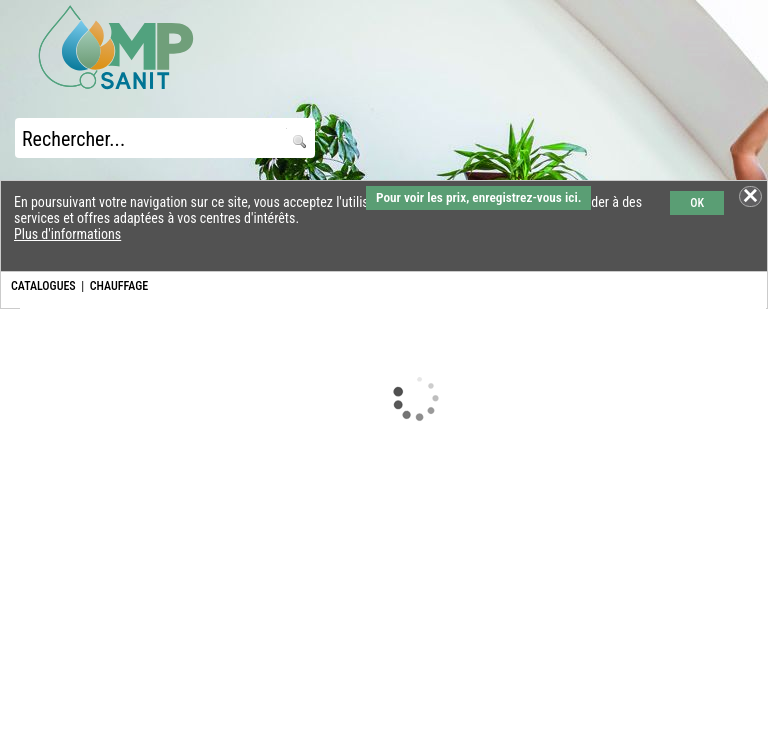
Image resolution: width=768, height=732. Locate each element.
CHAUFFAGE (119, 286)
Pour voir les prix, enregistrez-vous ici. (478, 197)
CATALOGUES (43, 286)
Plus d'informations (67, 234)
